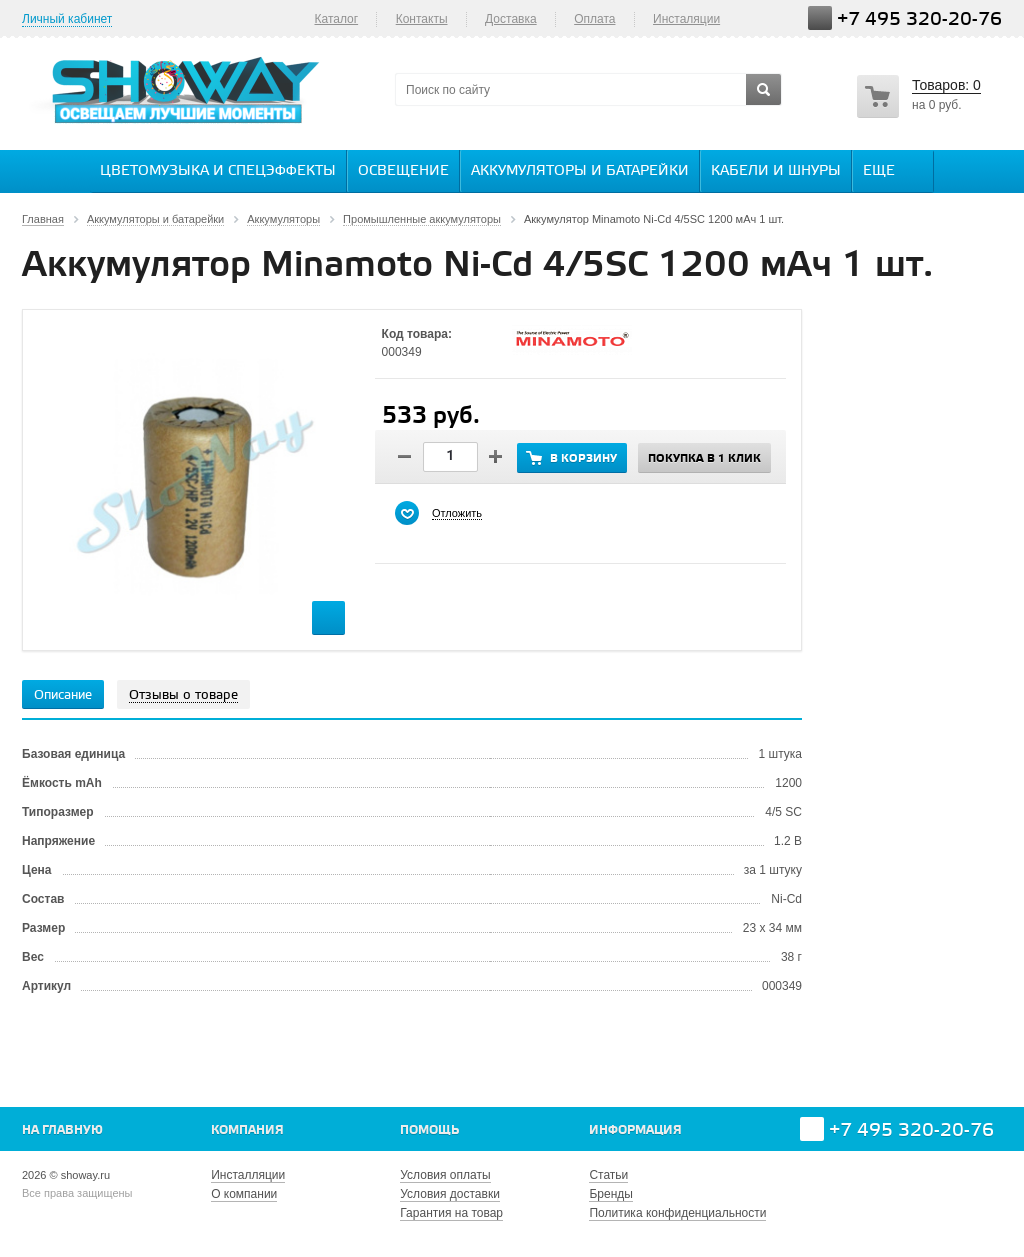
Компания (247, 1130)
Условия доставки (450, 1194)
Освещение (403, 171)
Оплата (594, 19)
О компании (244, 1194)
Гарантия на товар (451, 1213)
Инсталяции (686, 19)
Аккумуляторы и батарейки (580, 171)
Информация (635, 1130)
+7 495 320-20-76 (919, 19)
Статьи (608, 1175)
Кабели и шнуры (776, 171)
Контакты (422, 19)
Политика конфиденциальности (677, 1213)
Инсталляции (248, 1175)
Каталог (336, 19)
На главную (62, 1130)
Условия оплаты (445, 1175)
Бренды (610, 1194)
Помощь (429, 1130)
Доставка (511, 19)
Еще (889, 170)
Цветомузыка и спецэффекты (218, 171)
